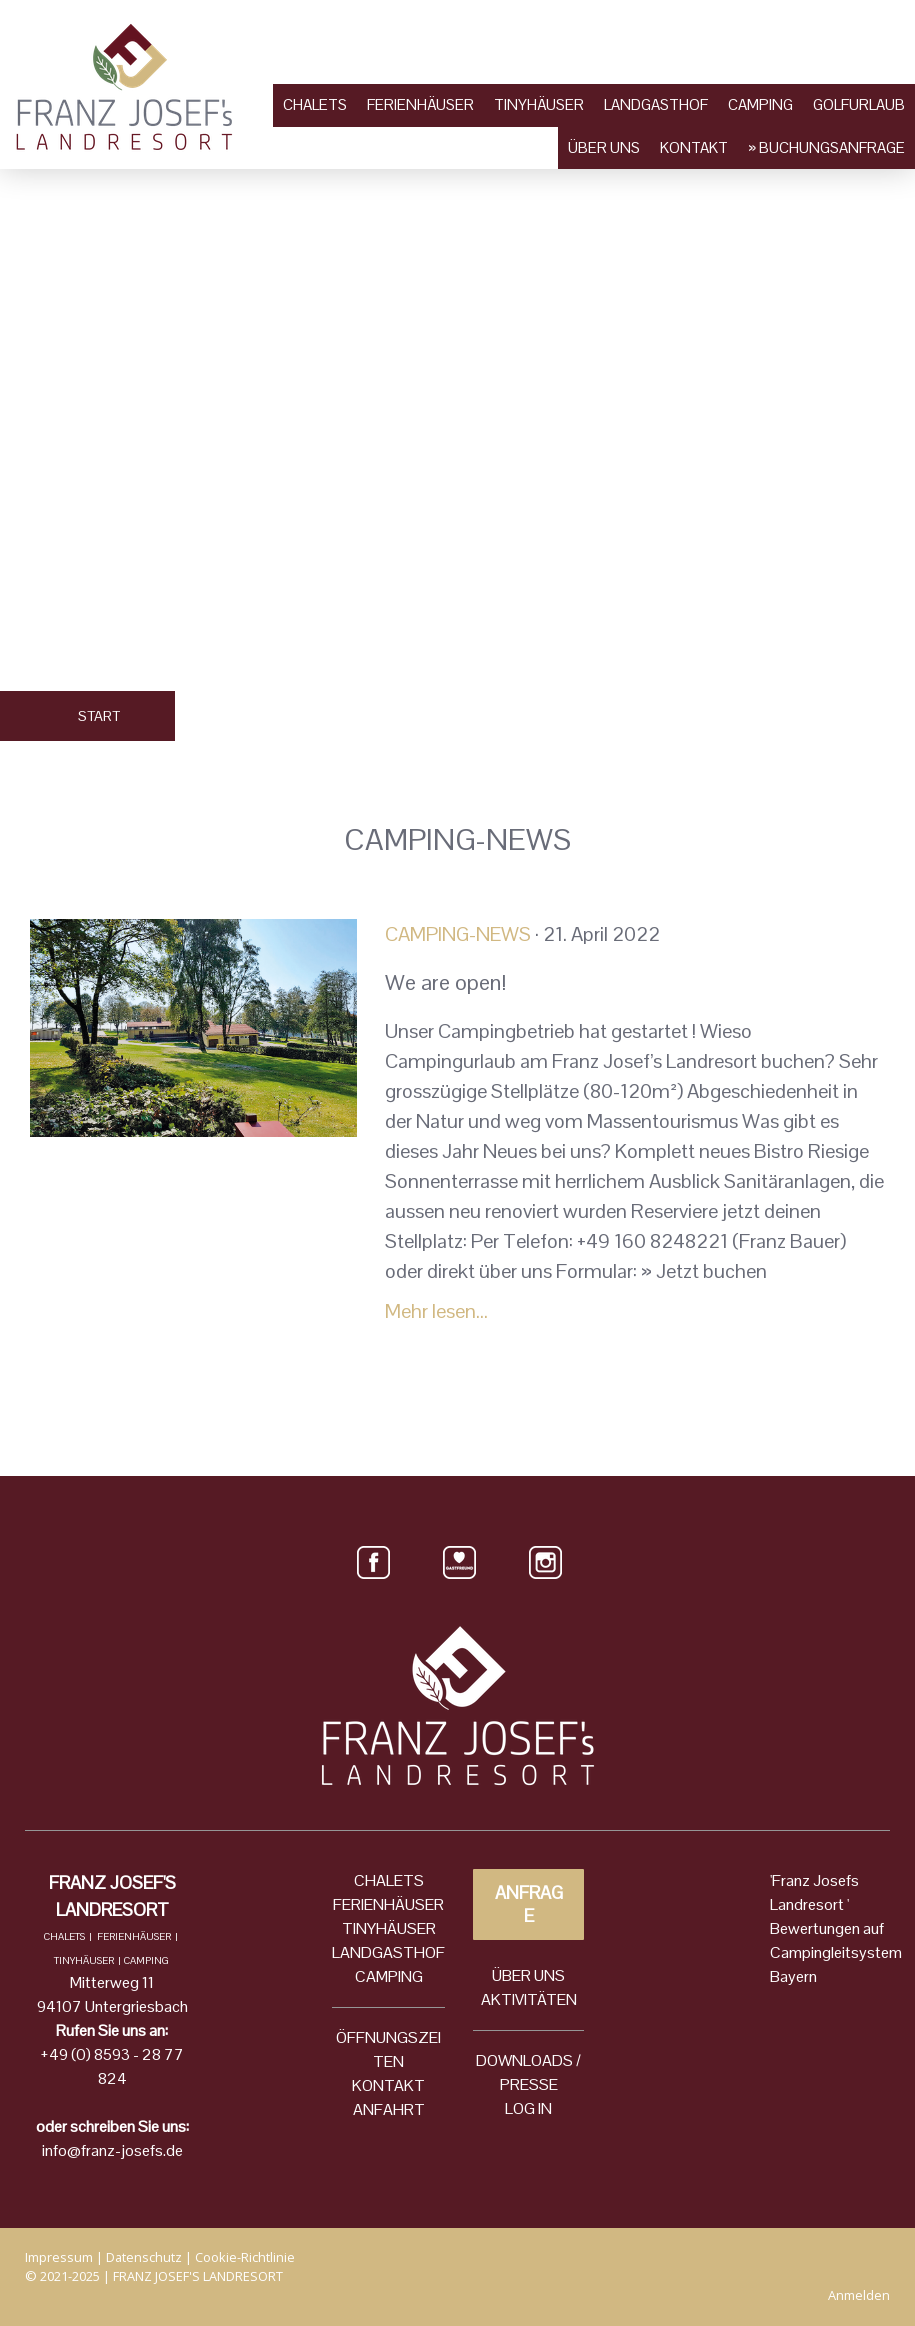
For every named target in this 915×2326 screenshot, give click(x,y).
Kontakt (694, 147)
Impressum (59, 2257)
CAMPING (389, 1976)
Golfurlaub (859, 104)
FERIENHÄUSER (388, 1904)
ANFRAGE (529, 1904)
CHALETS (389, 1880)
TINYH (364, 1928)
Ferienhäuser (420, 104)
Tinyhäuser (539, 104)
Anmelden (859, 2295)
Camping (760, 104)
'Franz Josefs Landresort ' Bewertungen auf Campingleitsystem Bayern (836, 1928)
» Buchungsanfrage (826, 147)
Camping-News (458, 934)
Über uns (604, 147)
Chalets (315, 104)
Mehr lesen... (436, 1311)
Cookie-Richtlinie (245, 2257)
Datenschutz (144, 2257)
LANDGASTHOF (388, 1952)
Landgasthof (656, 104)
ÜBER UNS (528, 1975)
